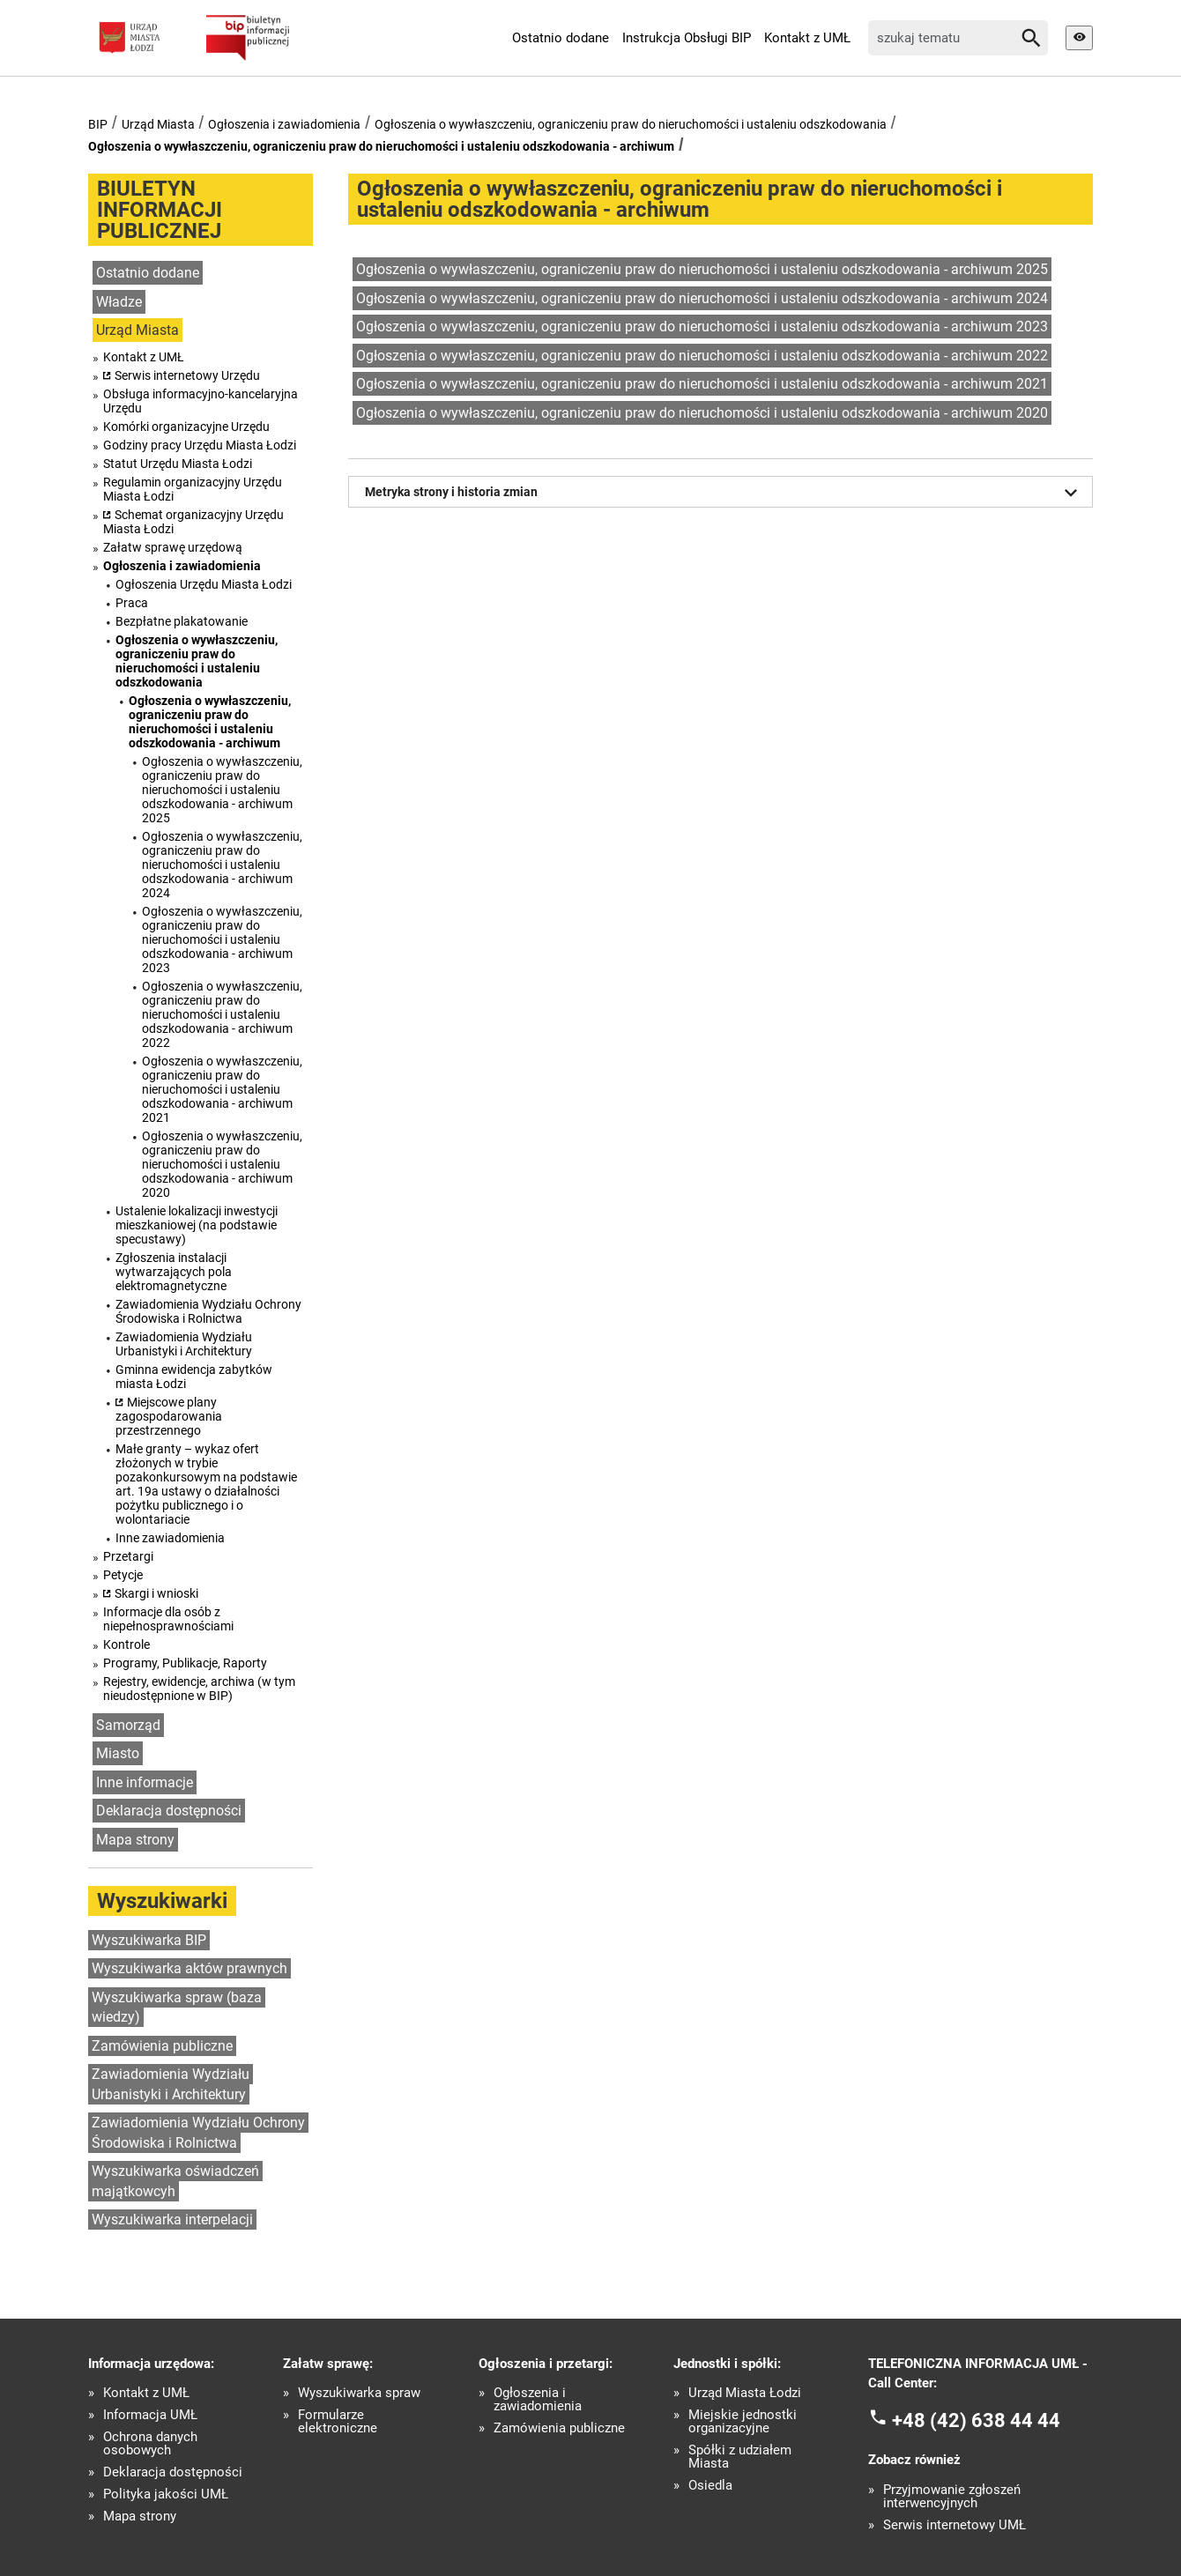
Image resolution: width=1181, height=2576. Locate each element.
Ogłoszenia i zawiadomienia (284, 124)
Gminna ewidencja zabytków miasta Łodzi (193, 1376)
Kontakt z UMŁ (807, 38)
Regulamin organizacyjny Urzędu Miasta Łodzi (192, 489)
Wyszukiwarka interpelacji (172, 2219)
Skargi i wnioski (156, 1593)
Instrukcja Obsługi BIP (686, 38)
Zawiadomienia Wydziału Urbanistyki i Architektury (183, 1344)
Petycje (123, 1575)
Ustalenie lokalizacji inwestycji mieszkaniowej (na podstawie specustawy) (196, 1225)
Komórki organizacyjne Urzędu (186, 426)
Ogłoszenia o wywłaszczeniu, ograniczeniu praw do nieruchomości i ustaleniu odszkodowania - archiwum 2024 (222, 864)
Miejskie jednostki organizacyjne (742, 2422)
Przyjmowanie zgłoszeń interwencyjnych (952, 2496)
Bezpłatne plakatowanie (181, 621)
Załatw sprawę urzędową (172, 547)
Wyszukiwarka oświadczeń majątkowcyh (175, 2181)
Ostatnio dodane (560, 38)
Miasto (117, 1753)
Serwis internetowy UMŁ (954, 2525)
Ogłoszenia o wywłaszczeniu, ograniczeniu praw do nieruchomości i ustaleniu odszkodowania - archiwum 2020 (222, 1164)
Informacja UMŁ (150, 2415)
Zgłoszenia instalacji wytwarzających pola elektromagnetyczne (173, 1272)
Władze (119, 301)
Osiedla (710, 2485)
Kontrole (126, 1644)
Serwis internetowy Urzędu (187, 375)
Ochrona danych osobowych (150, 2444)
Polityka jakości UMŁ (165, 2494)
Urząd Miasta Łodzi (744, 2393)
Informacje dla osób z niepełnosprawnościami (168, 1619)
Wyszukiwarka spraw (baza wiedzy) (177, 2007)
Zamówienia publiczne (162, 2046)
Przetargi (128, 1556)
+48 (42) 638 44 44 (976, 2420)
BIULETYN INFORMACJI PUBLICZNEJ (159, 209)
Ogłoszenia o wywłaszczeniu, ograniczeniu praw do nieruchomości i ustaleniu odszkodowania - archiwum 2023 (222, 939)
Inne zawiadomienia (170, 1538)
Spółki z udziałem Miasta (739, 2457)
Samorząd (128, 1725)
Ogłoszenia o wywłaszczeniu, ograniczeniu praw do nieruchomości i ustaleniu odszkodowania (631, 124)
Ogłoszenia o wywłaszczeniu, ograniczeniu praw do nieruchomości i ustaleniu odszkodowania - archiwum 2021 (222, 1089)
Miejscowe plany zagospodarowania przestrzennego (168, 1416)
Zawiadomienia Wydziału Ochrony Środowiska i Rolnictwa (208, 1311)
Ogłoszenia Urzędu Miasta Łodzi (203, 584)
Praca (131, 603)
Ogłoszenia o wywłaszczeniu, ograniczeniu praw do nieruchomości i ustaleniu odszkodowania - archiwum (381, 146)
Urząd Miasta (158, 124)
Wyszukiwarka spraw (359, 2393)
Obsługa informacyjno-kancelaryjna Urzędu (200, 401)
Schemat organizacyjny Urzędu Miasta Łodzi (193, 522)
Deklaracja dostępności (168, 1810)
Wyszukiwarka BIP (149, 1940)
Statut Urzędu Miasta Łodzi (177, 464)
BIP (98, 124)
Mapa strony (135, 1839)
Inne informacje (144, 1782)
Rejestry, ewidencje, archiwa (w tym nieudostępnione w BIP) (199, 1688)
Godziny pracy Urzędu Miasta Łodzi (199, 445)
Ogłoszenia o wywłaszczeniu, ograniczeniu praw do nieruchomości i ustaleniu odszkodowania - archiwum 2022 (222, 1014)
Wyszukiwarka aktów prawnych (189, 1968)
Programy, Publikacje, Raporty (185, 1663)
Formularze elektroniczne (337, 2422)
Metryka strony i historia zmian (724, 492)
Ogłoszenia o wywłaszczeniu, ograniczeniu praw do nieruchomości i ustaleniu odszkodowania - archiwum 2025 (222, 789)
